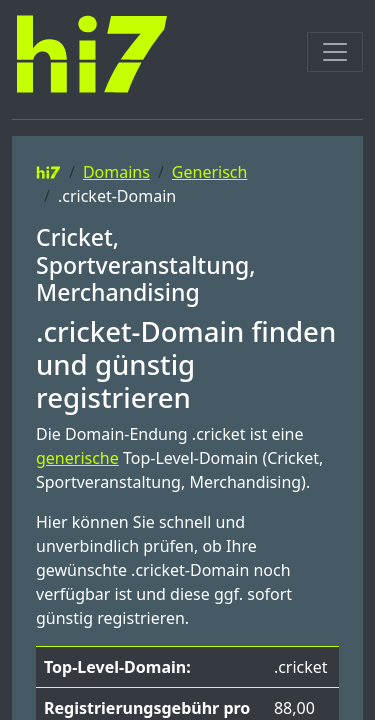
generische (77, 458)
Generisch (210, 172)
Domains (116, 172)
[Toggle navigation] (335, 52)
